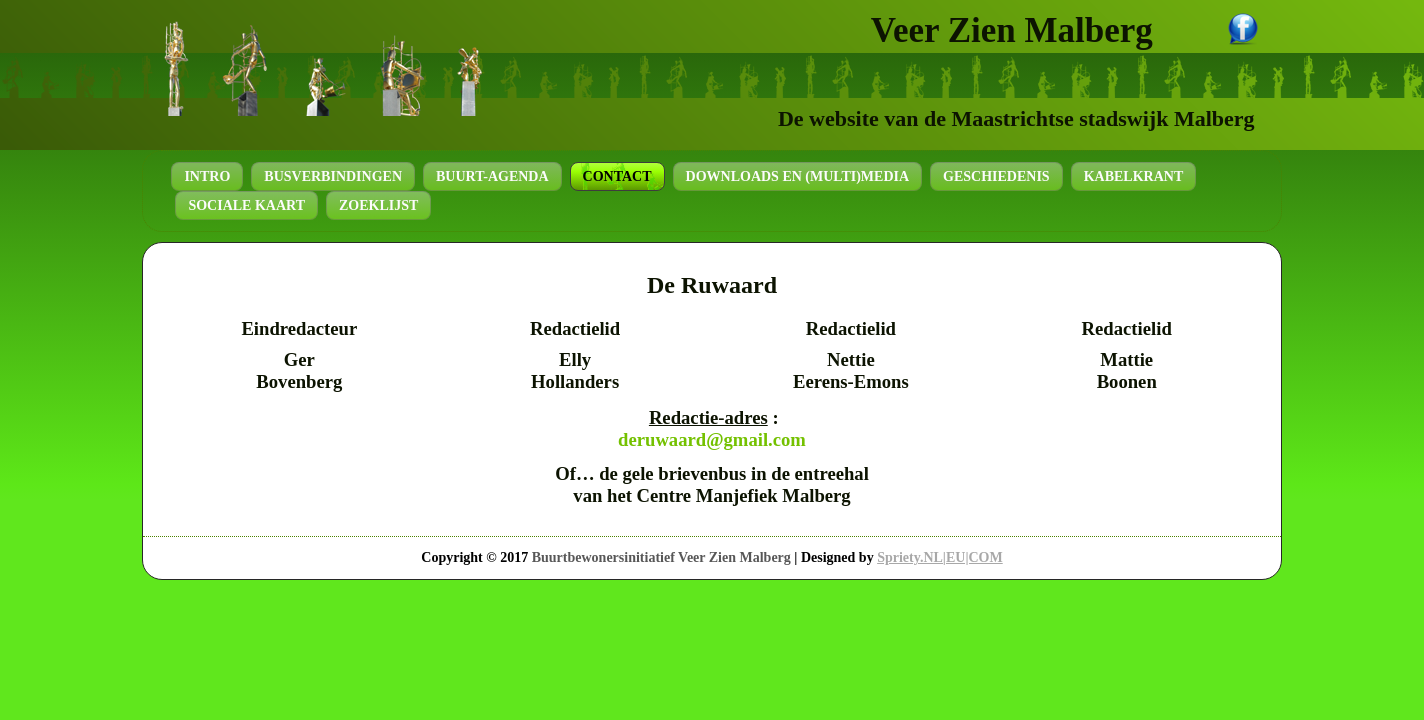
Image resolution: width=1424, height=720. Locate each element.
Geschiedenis (996, 176)
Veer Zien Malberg (1012, 30)
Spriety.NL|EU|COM (940, 557)
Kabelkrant (1134, 176)
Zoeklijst (378, 205)
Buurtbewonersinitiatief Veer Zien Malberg (661, 557)
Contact (617, 176)
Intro (207, 176)
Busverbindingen (333, 176)
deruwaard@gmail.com (712, 439)
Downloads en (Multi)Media (798, 176)
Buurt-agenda (492, 176)
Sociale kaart (246, 205)
